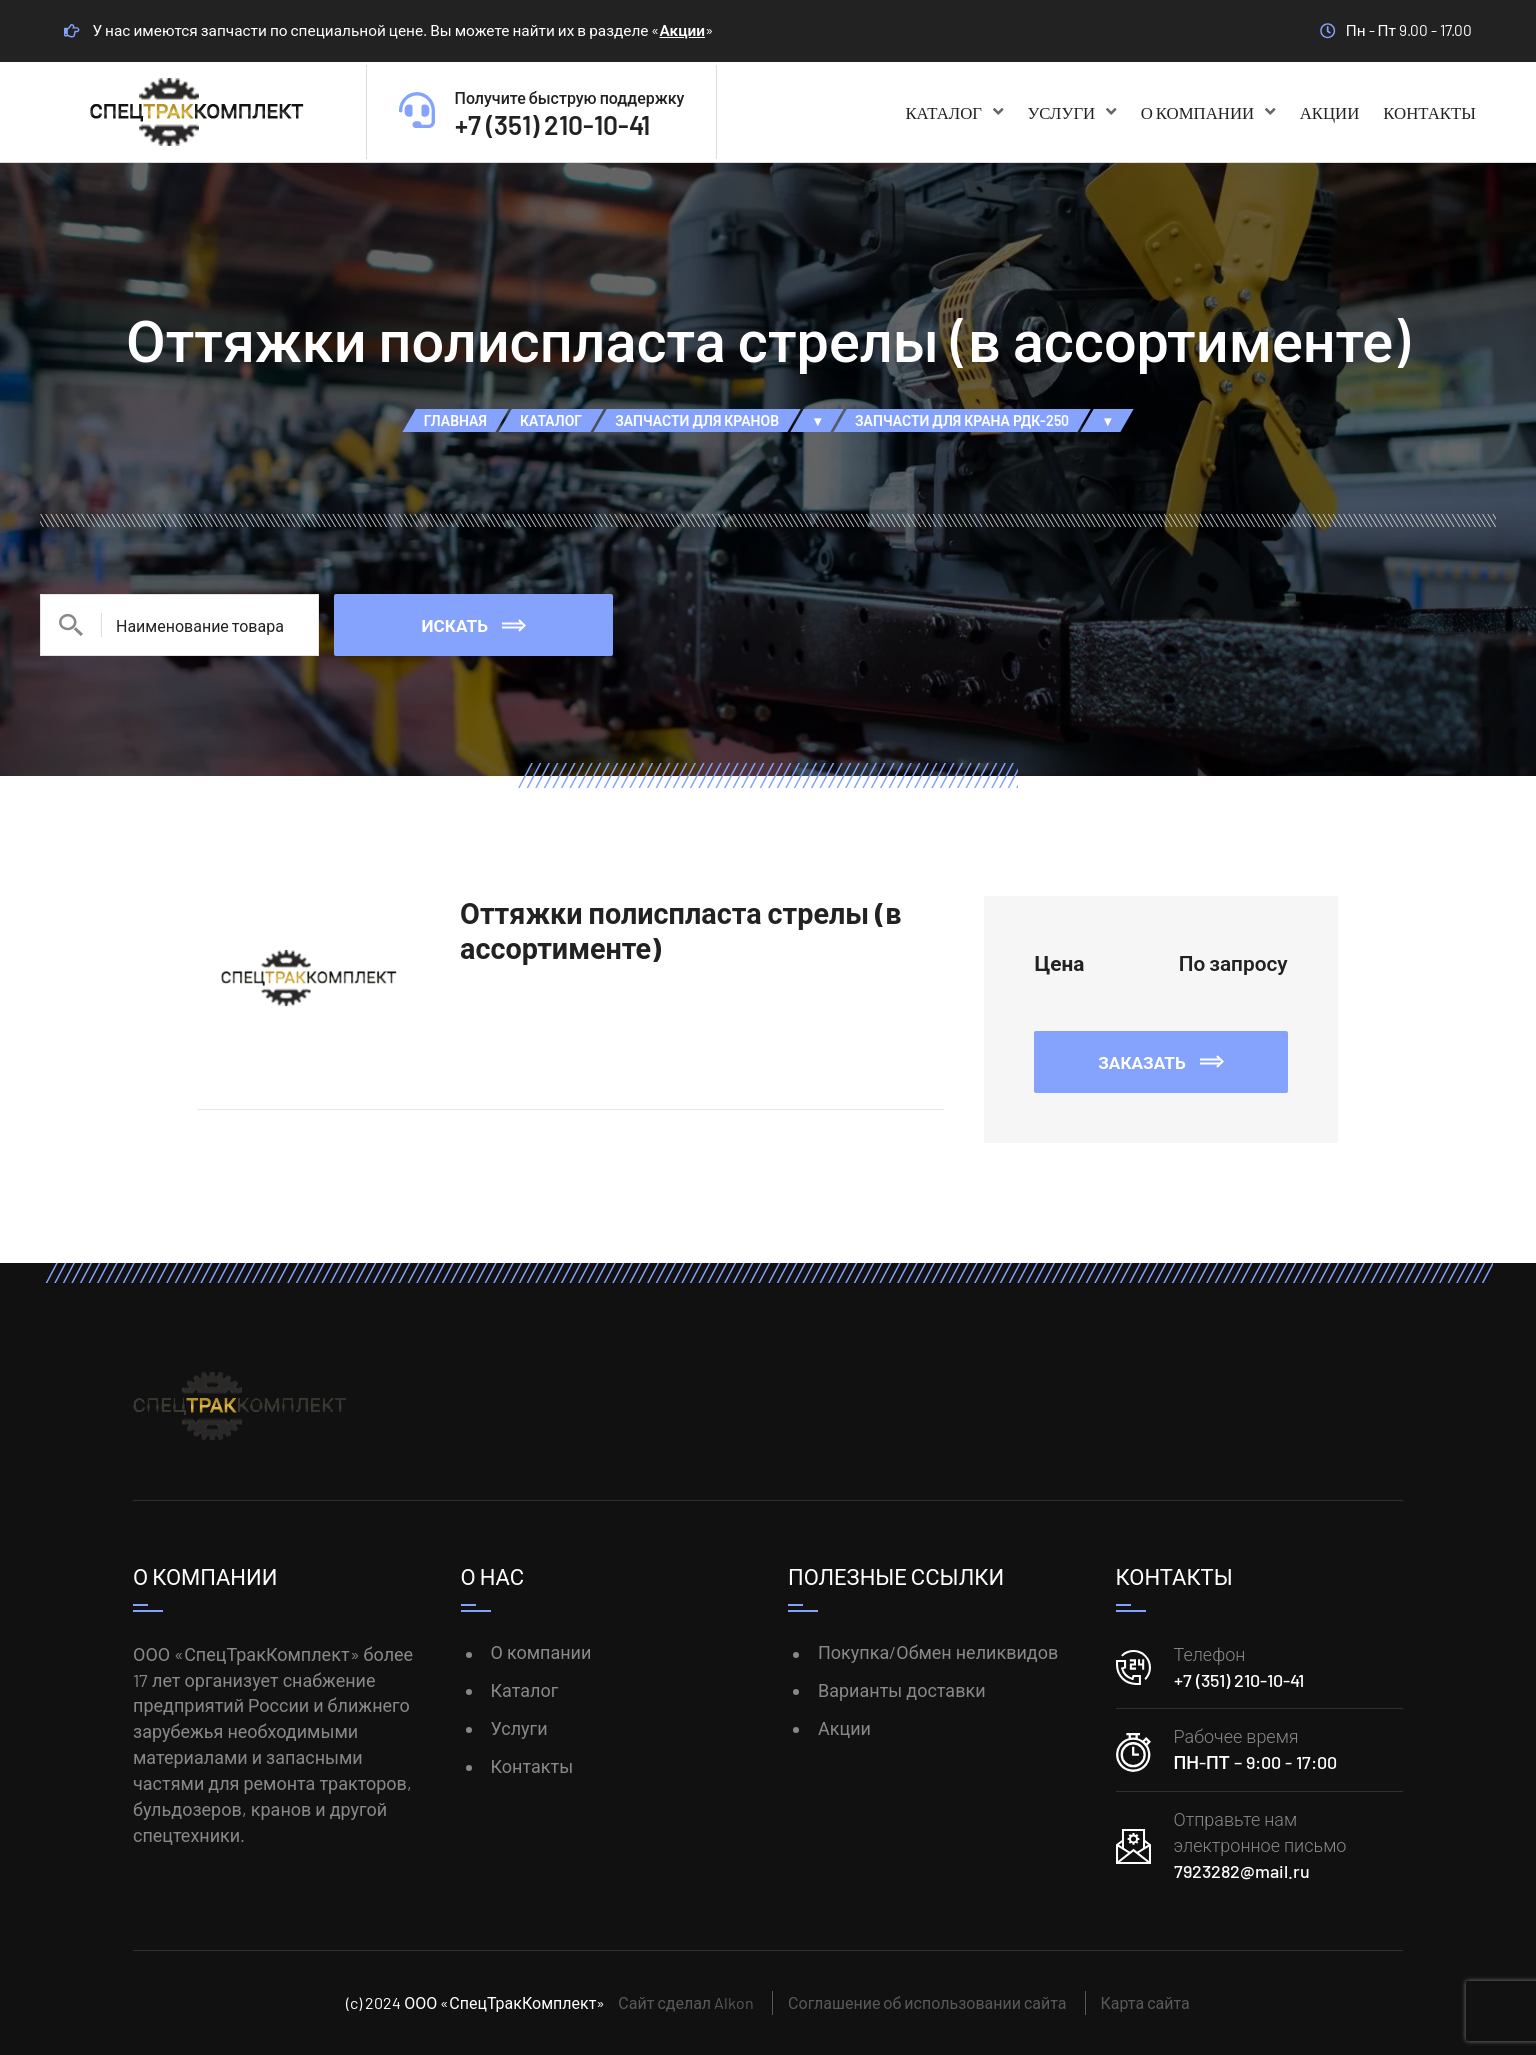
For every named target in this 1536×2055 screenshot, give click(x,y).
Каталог (954, 112)
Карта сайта (1145, 2002)
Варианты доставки (902, 1690)
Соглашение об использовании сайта (927, 2002)
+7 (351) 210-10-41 (1239, 1680)
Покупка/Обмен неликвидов (938, 1652)
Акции (682, 30)
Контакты (1429, 112)
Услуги (1071, 112)
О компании (1208, 112)
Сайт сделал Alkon (686, 2002)
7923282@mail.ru (1242, 1871)
